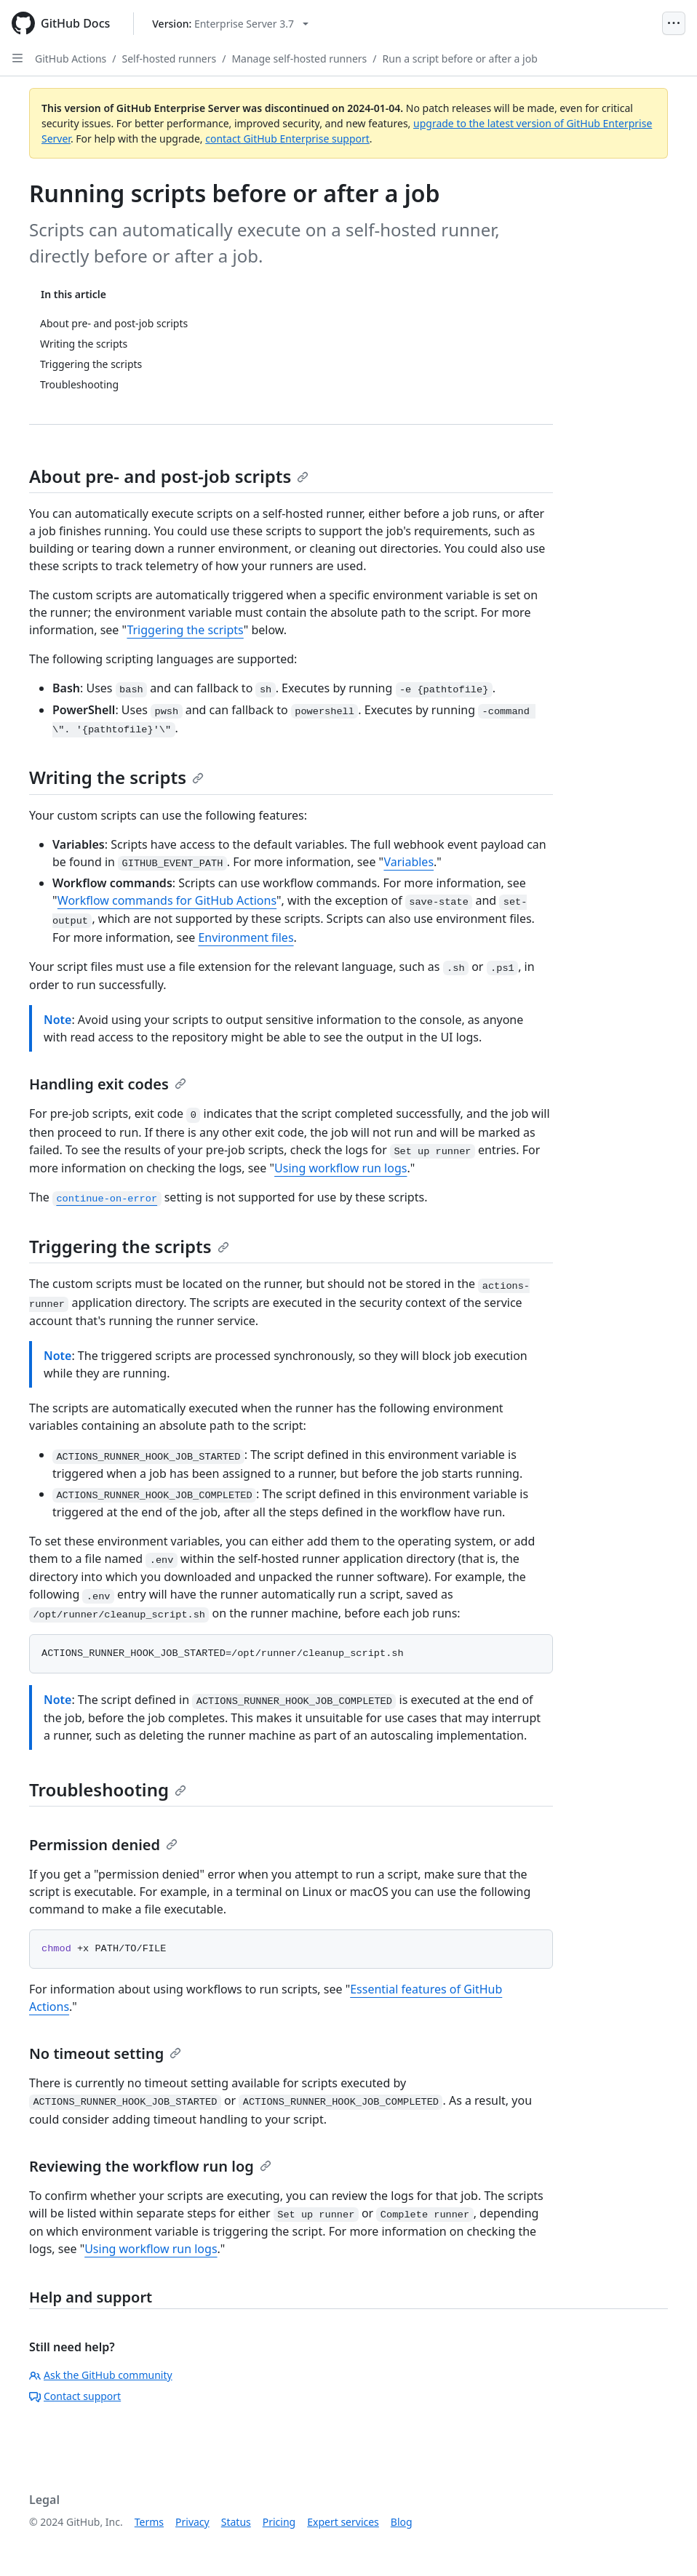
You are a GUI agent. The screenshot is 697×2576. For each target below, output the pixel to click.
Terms (149, 2522)
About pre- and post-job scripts (168, 476)
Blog (402, 2522)
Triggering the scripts (185, 630)
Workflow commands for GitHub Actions (166, 900)
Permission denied (103, 1845)
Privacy (192, 2522)
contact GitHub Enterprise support (287, 138)
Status (236, 2522)
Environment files (245, 937)
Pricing (279, 2522)
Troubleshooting (107, 1789)
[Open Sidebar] (17, 58)
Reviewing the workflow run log (150, 2166)
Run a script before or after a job (460, 58)
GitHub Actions (70, 58)
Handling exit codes (107, 1084)
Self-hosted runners (169, 58)
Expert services (343, 2522)
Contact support (75, 2396)
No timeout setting (105, 2053)
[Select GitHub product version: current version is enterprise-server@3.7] (230, 23)
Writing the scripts (116, 777)
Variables (408, 862)
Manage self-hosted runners (299, 58)
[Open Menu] (673, 23)
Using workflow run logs (340, 1168)
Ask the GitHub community (100, 2375)
